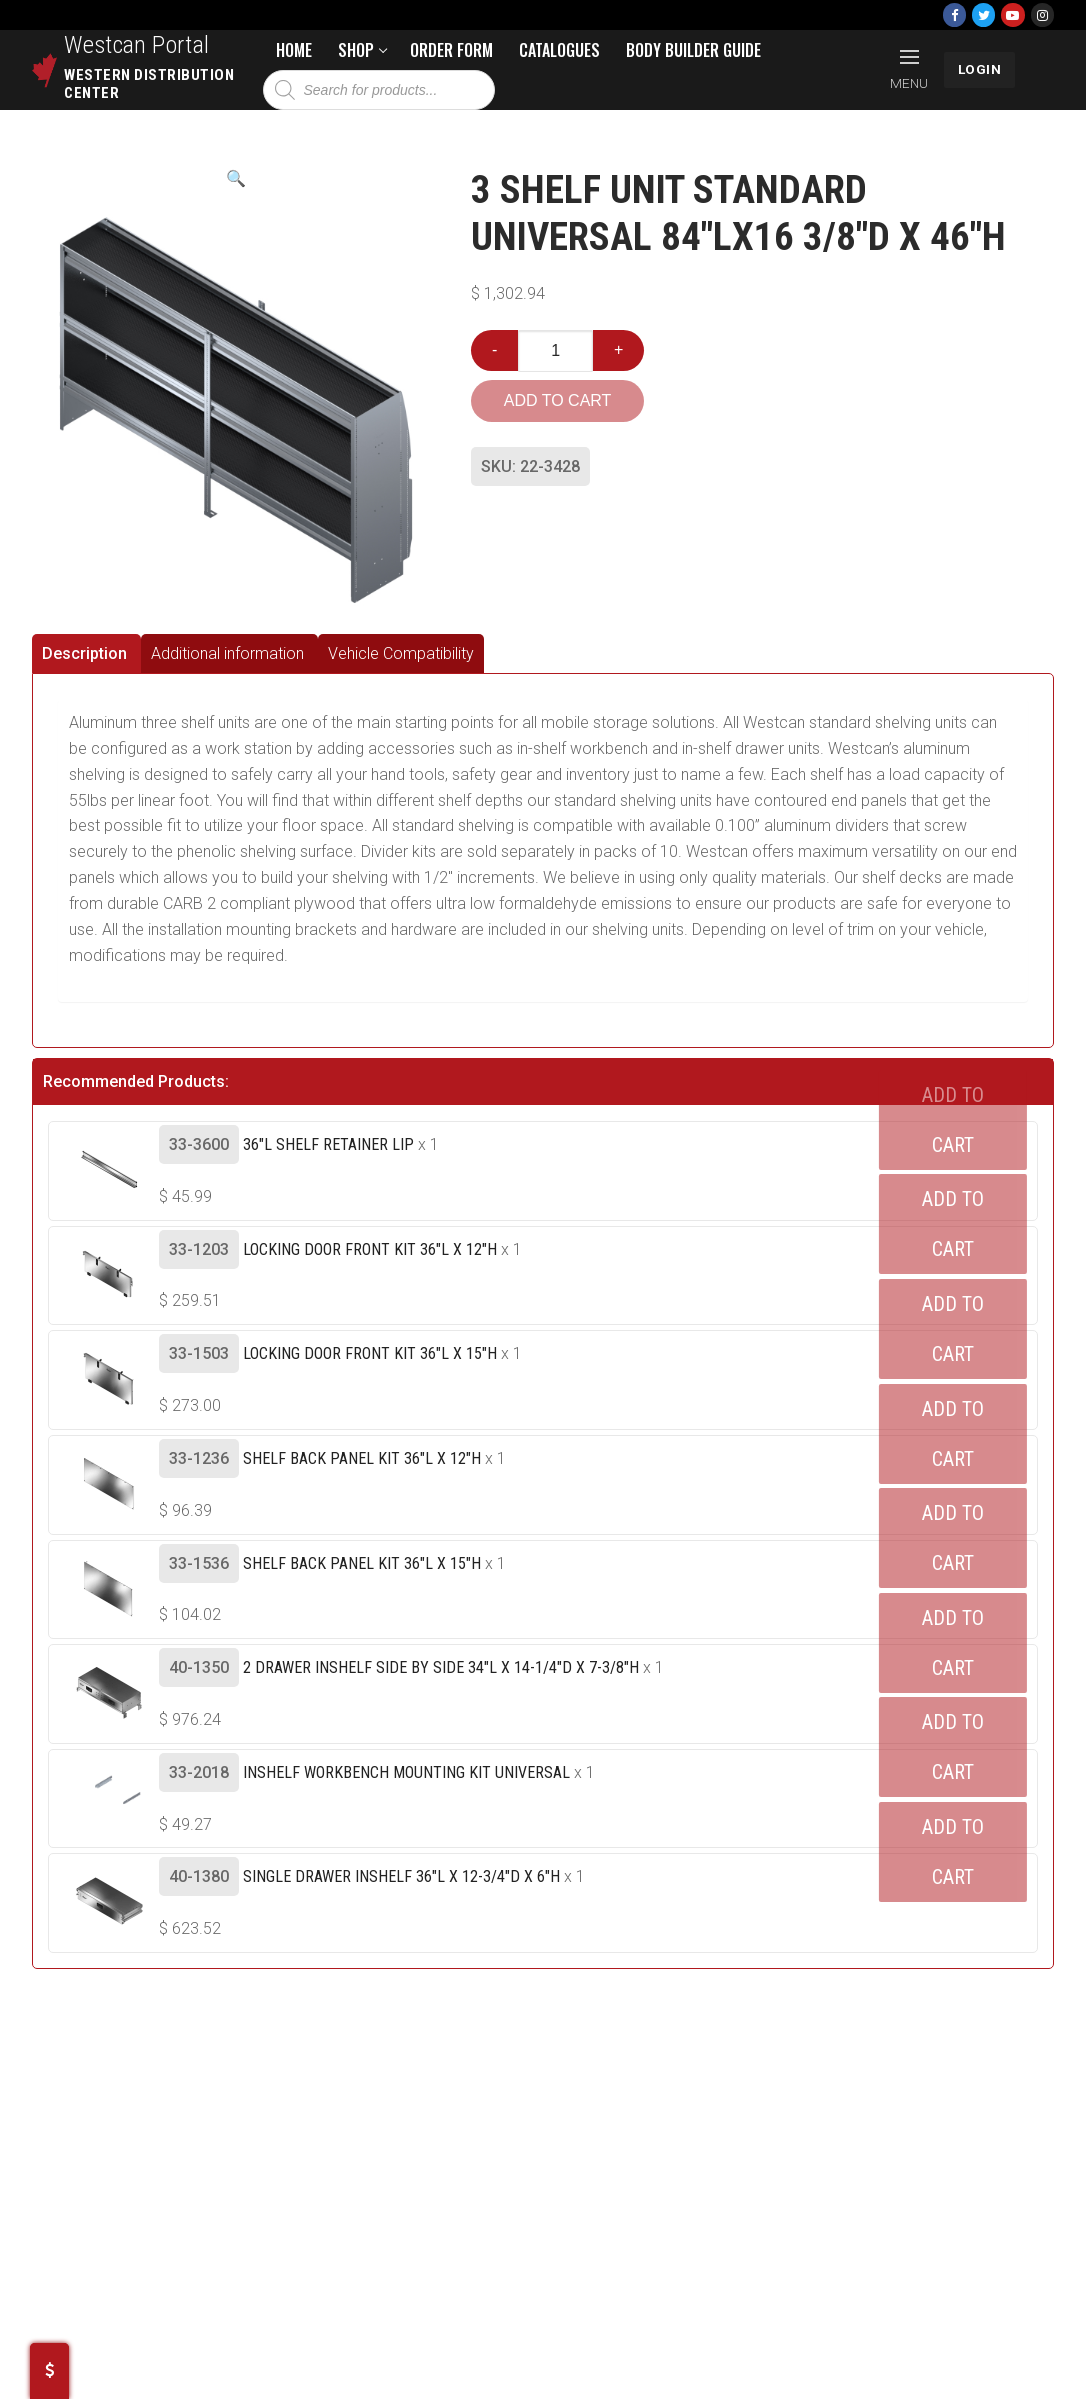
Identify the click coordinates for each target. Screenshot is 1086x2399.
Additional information (227, 653)
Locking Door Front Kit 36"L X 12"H (370, 1249)
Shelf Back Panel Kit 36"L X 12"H (362, 1458)
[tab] (86, 653)
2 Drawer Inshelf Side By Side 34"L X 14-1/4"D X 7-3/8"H (441, 1667)
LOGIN (980, 69)
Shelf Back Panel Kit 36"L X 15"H (362, 1563)
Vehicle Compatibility (401, 653)
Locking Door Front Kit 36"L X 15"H (370, 1353)
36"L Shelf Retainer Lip (328, 1144)
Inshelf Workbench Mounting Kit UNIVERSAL (406, 1772)
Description (84, 653)
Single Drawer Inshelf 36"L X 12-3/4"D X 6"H (401, 1876)
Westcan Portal (137, 45)
